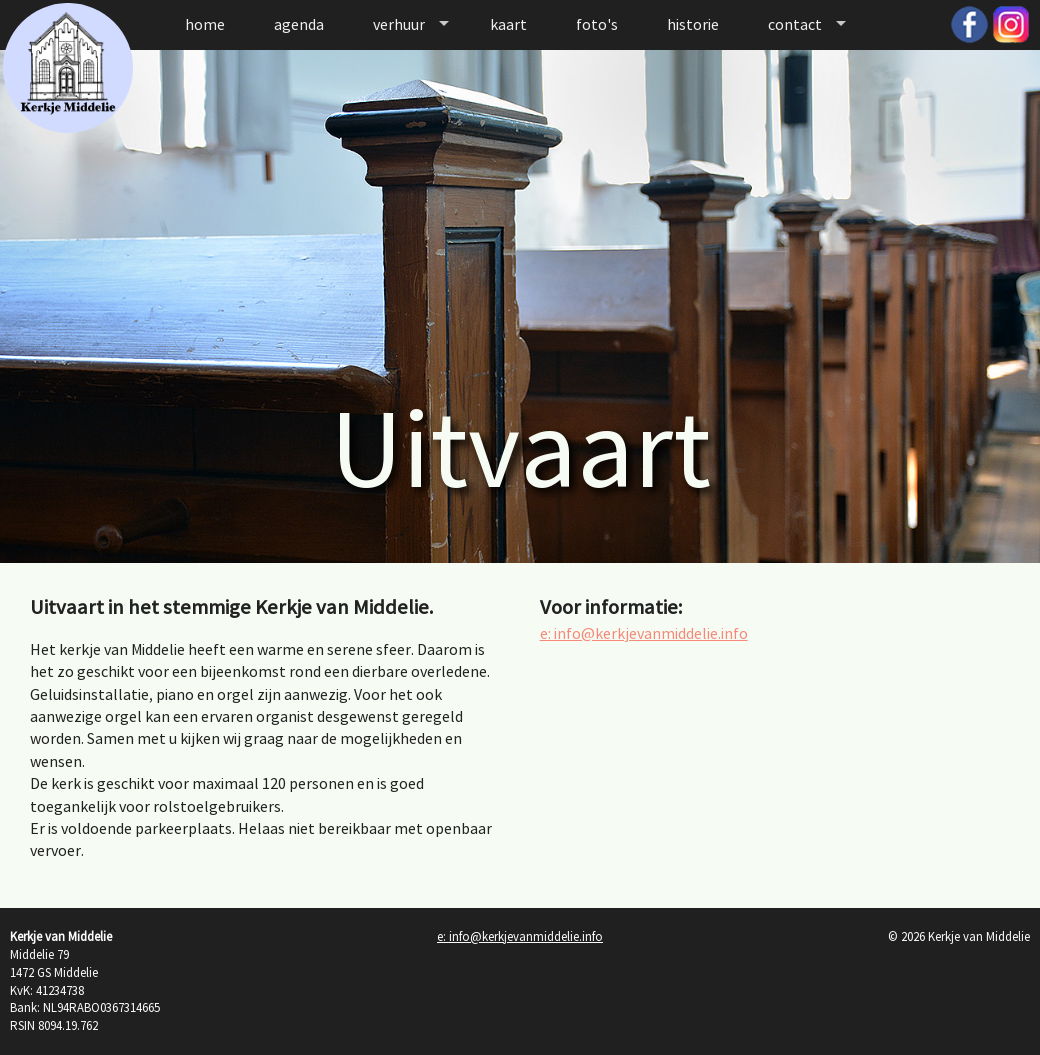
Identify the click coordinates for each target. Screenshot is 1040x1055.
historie (693, 24)
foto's (597, 24)
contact (795, 24)
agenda (299, 24)
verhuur (399, 24)
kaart (508, 24)
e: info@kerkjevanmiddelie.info (644, 633)
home (205, 24)
